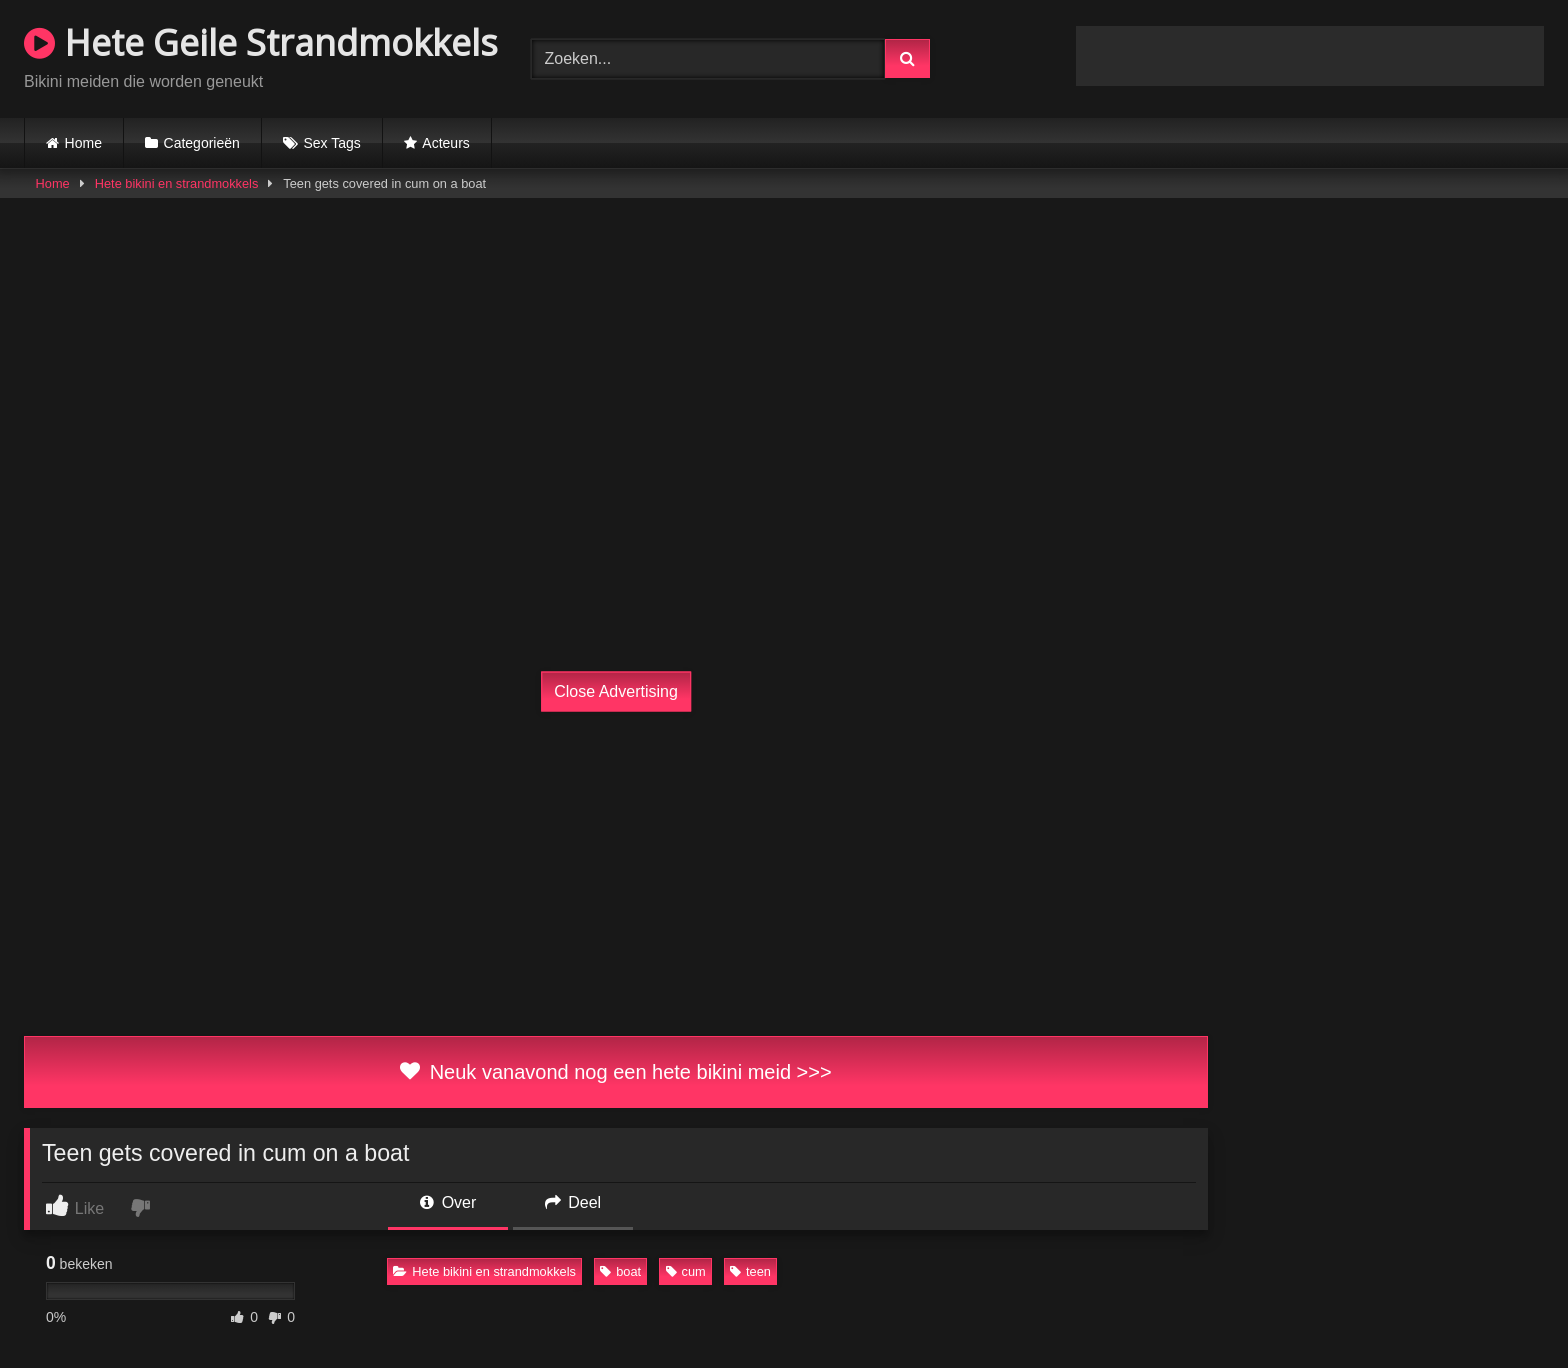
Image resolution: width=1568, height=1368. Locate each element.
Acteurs (445, 143)
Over (448, 1202)
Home (83, 143)
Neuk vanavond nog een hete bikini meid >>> (615, 1072)
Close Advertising (616, 691)
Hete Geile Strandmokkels (261, 42)
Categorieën (202, 143)
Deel (573, 1202)
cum (686, 1271)
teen (750, 1271)
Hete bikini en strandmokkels (177, 183)
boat (620, 1271)
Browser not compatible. (1310, 56)
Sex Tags (331, 143)
